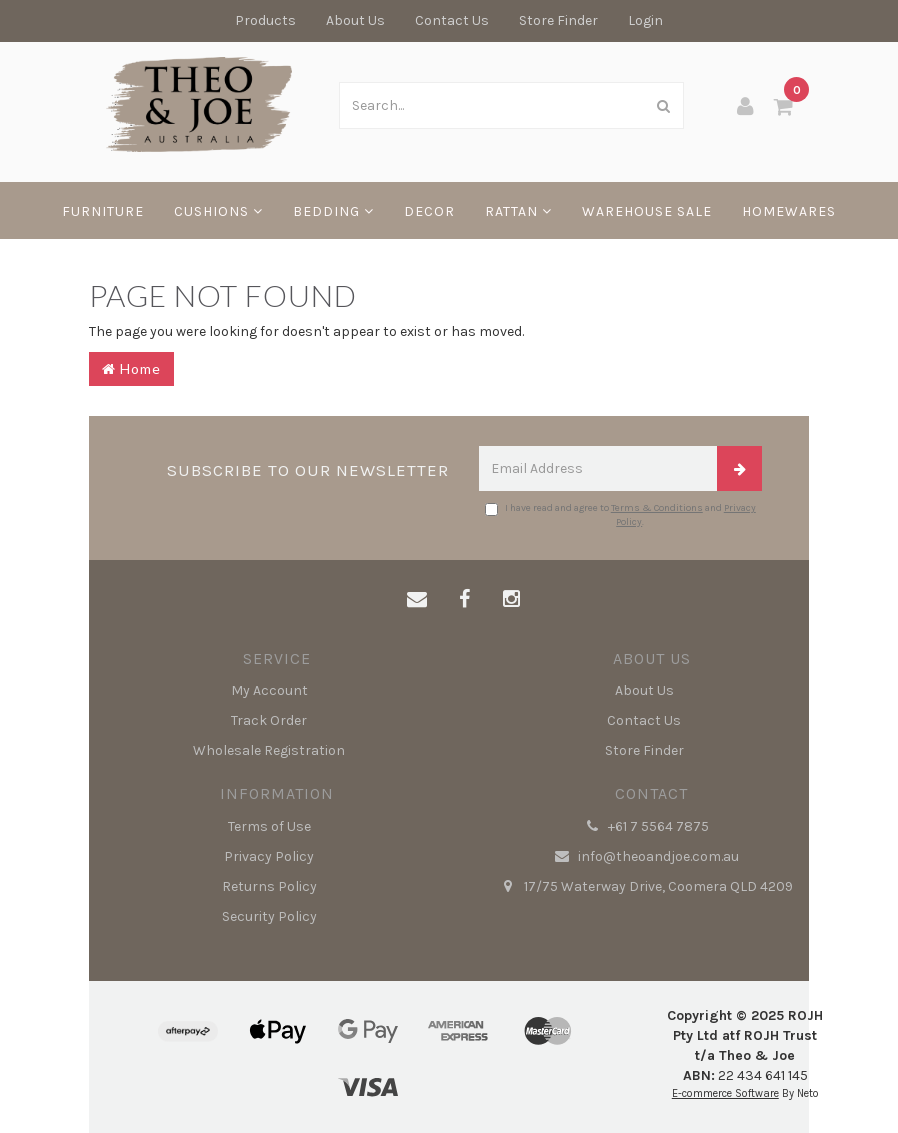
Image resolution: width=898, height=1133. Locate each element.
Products (265, 20)
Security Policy (269, 916)
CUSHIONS (218, 211)
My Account (269, 690)
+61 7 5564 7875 (644, 827)
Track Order (269, 720)
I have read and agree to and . (620, 515)
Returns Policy (269, 886)
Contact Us (452, 20)
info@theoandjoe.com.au (644, 857)
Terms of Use (269, 826)
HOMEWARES (789, 211)
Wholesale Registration (269, 750)
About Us (355, 20)
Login (645, 20)
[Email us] (417, 600)
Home (131, 368)
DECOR (429, 211)
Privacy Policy (269, 856)
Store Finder (558, 20)
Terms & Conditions (657, 508)
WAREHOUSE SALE (647, 211)
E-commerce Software (725, 1093)
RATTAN (518, 211)
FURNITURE (103, 211)
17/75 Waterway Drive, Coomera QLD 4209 (644, 887)
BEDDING (333, 211)
